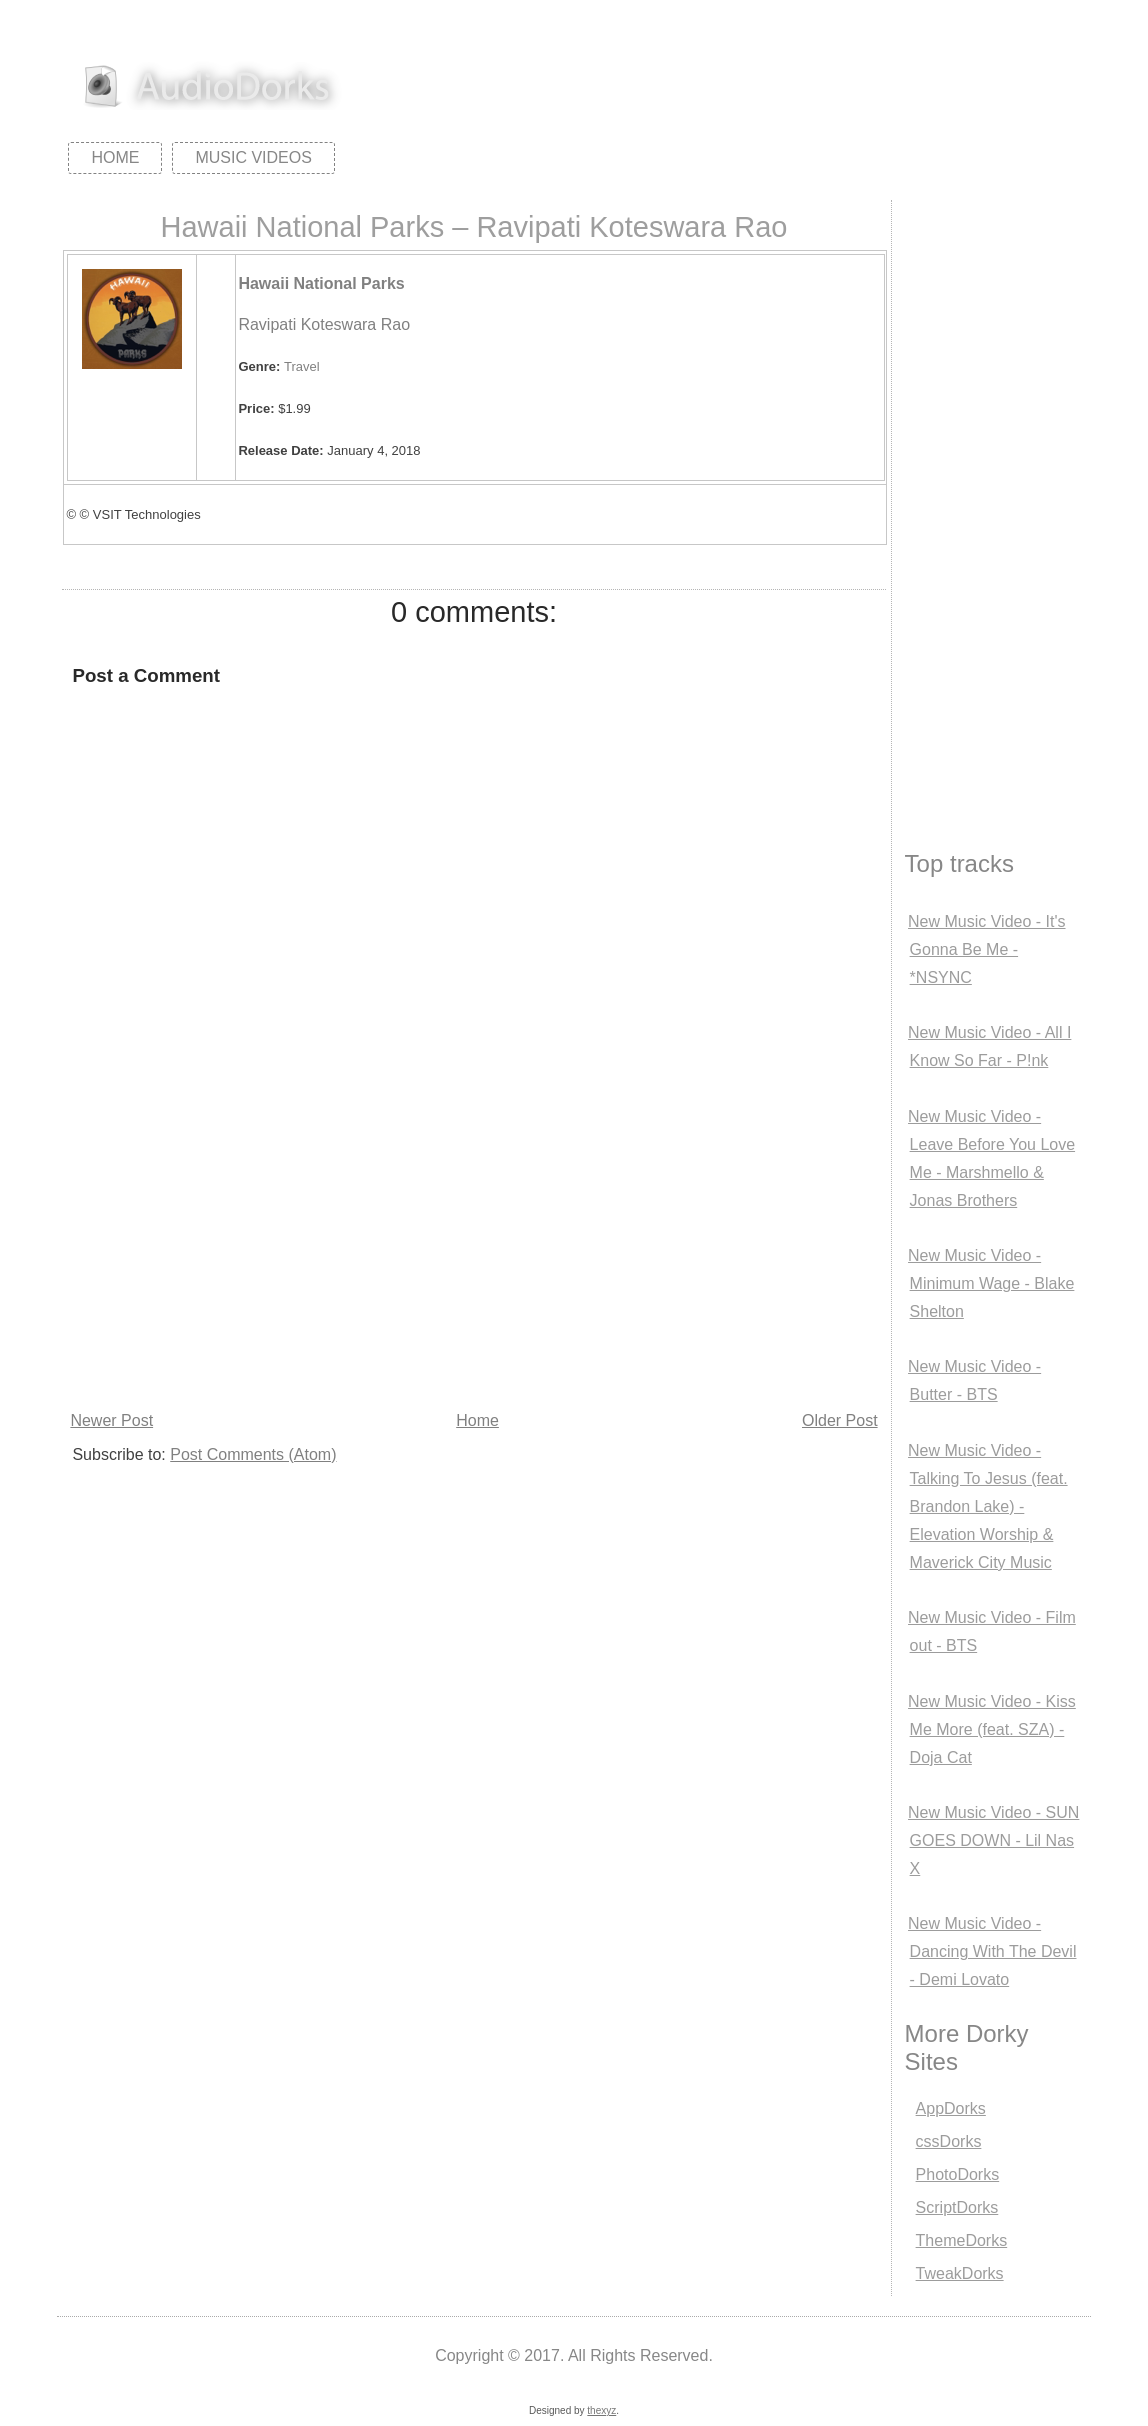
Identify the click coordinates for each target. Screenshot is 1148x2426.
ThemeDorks (962, 2240)
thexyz (601, 2410)
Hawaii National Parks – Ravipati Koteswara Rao (473, 227)
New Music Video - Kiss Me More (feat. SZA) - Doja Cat (992, 1729)
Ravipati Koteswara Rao (324, 324)
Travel (302, 366)
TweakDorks (960, 2273)
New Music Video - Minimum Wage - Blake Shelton (991, 1283)
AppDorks (951, 2108)
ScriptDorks (957, 2207)
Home (115, 157)
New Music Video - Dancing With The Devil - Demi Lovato (992, 1951)
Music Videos (253, 157)
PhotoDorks (958, 2174)
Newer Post (111, 1420)
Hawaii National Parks (321, 283)
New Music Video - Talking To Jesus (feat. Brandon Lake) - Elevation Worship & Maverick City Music (988, 1506)
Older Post (840, 1420)
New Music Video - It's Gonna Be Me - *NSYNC (986, 949)
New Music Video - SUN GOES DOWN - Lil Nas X (993, 1840)
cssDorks (949, 2141)
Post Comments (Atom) (253, 1454)
